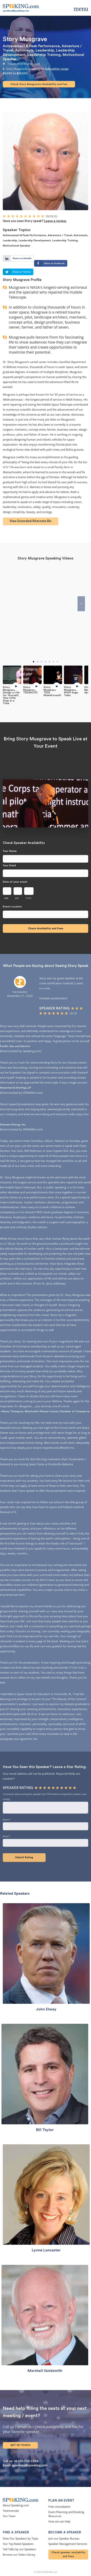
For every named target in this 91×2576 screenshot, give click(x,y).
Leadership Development (35, 240)
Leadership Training (44, 55)
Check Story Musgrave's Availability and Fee (38, 84)
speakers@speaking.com (16, 11)
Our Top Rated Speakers (18, 2550)
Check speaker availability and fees (68, 2560)
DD (17, 898)
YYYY (29, 898)
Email (6, 1842)
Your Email (10, 865)
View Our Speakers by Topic (20, 2545)
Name (7, 1825)
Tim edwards (19, 992)
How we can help (59, 2528)
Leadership (44, 50)
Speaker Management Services (67, 2550)
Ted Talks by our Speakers (19, 2555)
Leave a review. (55, 221)
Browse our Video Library (19, 2561)
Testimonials (11, 2517)
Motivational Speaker (16, 245)
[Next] (81, 603)
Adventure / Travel (60, 235)
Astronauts (24, 50)
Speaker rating (54, 1008)
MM (6, 898)
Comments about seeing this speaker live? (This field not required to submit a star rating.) (45, 1796)
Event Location (12, 906)
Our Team (9, 2522)
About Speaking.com (16, 2511)
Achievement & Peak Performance (31, 46)
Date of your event (15, 881)
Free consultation (59, 2513)
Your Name (11, 851)
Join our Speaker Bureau (63, 2545)
